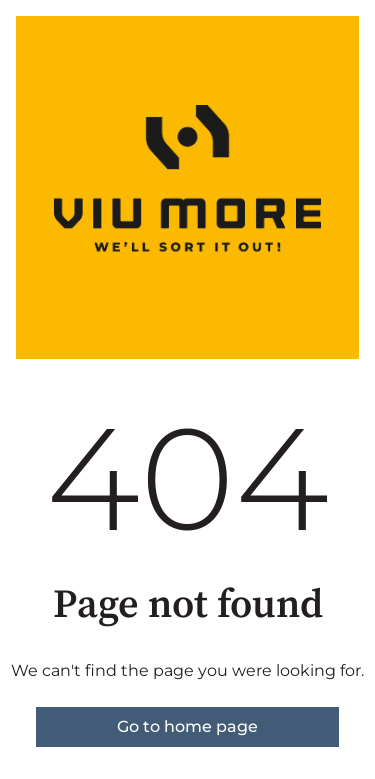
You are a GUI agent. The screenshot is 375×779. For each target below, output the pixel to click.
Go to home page (187, 726)
